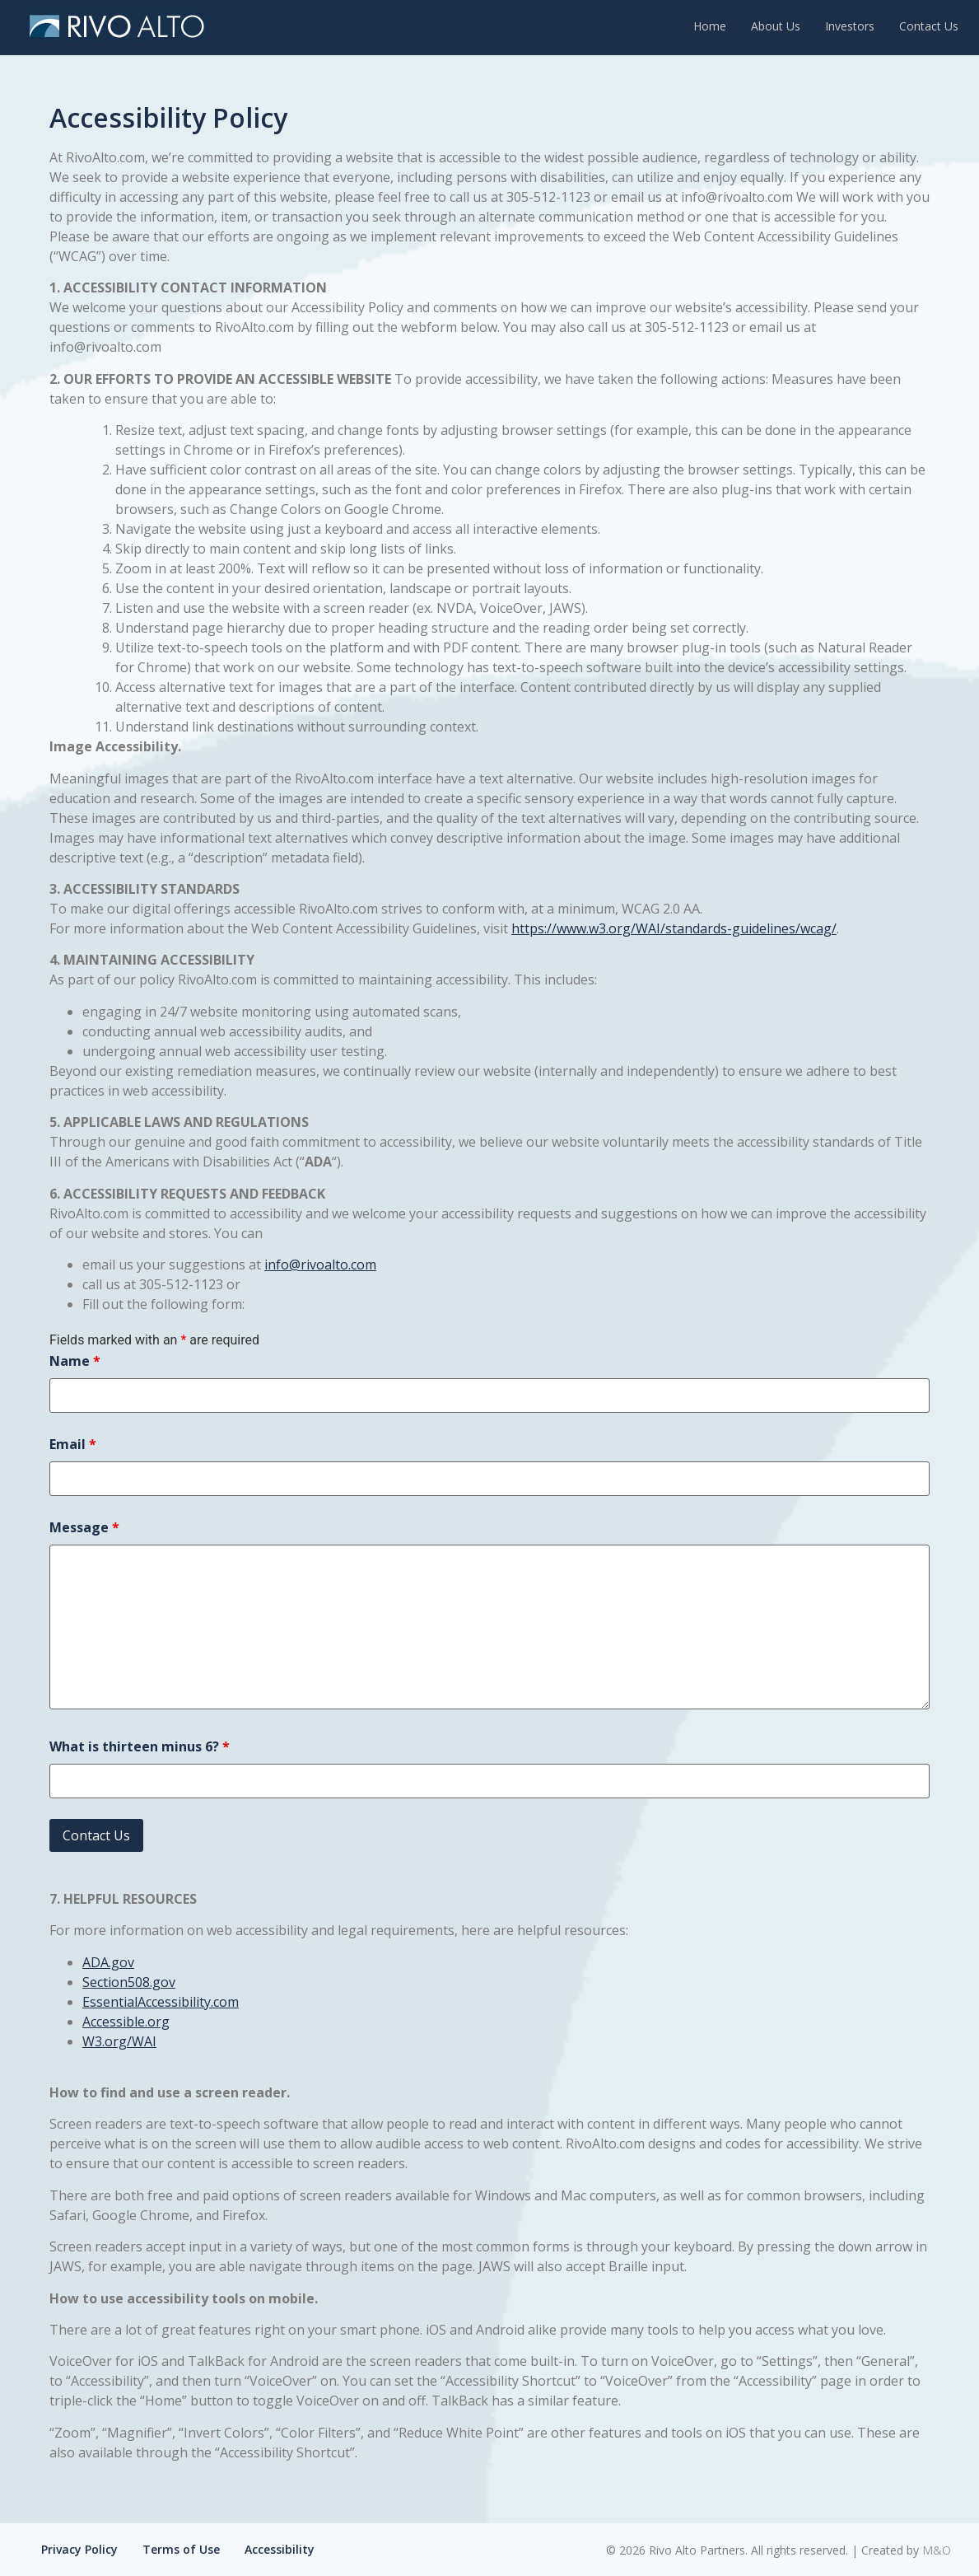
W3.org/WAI (119, 2041)
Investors (849, 26)
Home (709, 26)
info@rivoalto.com (320, 1264)
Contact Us (928, 26)
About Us (775, 26)
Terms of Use (181, 2549)
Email (72, 1444)
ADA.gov (108, 1962)
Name (74, 1360)
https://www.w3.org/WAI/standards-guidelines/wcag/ (674, 928)
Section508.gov (128, 1982)
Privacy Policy (79, 2549)
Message (84, 1527)
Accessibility (280, 2549)
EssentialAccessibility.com (160, 2002)
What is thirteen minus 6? (139, 1746)
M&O (936, 2550)
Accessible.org (126, 2022)
